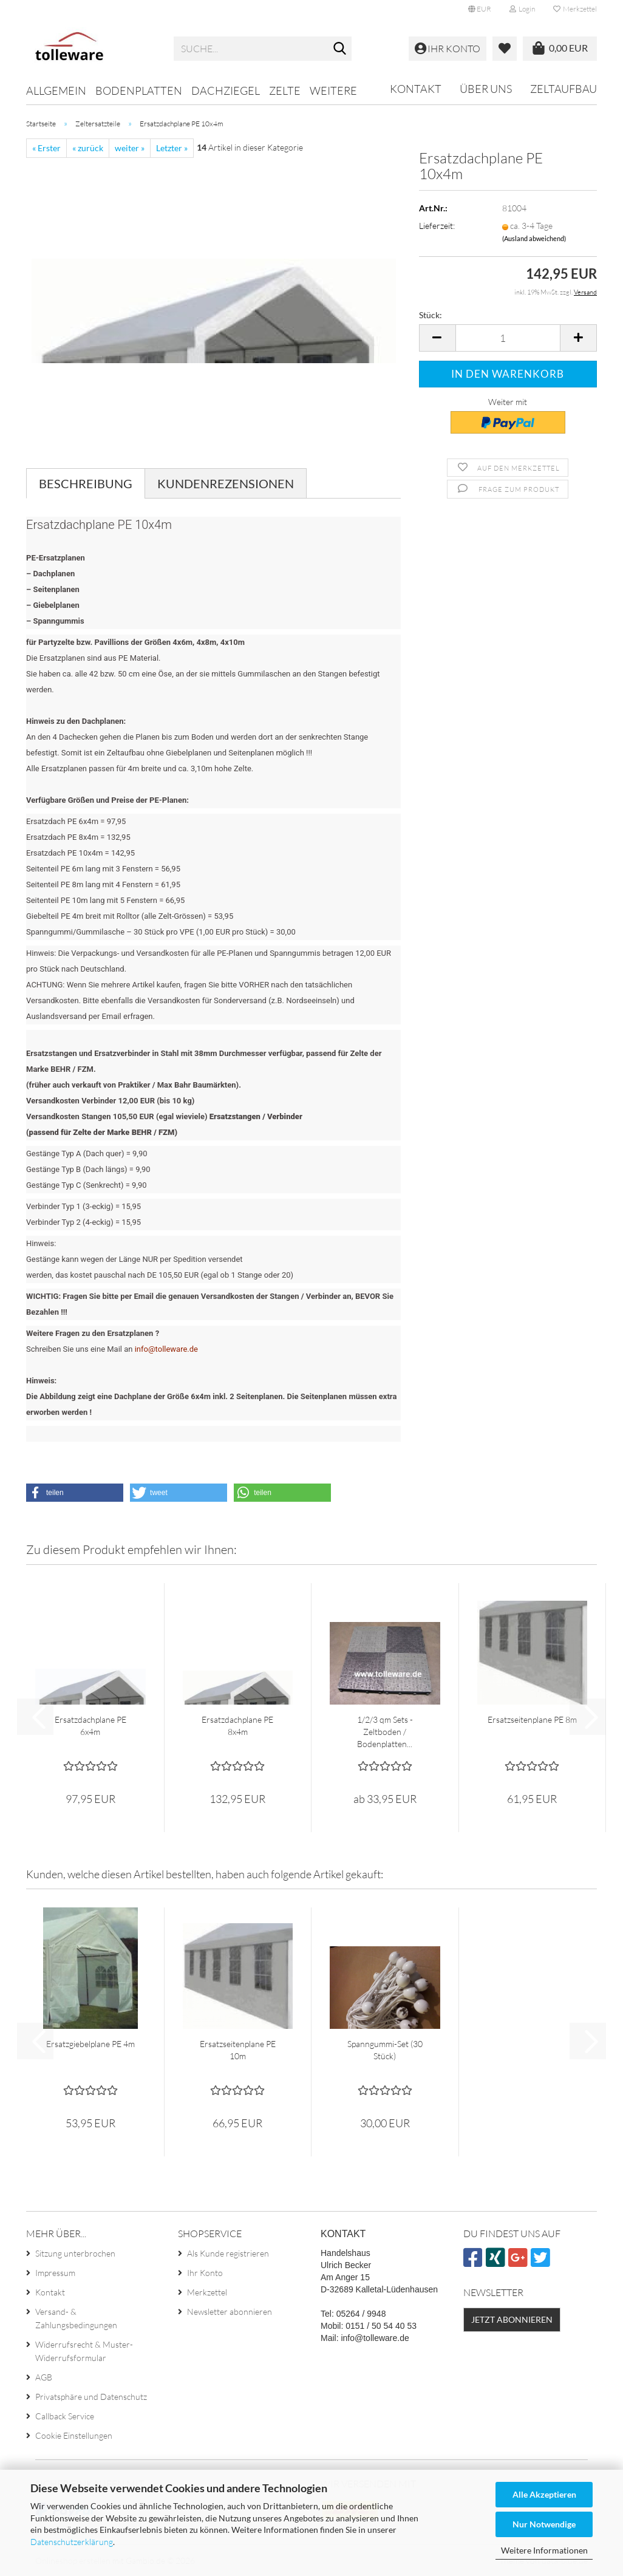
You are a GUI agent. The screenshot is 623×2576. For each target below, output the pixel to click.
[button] (479, 9)
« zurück (87, 148)
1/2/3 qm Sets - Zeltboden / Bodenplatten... (385, 1731)
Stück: (430, 315)
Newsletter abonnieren (229, 2311)
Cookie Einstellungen (73, 2435)
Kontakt (415, 88)
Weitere (333, 90)
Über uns (486, 88)
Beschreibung (85, 483)
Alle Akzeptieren (544, 2494)
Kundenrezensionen (225, 483)
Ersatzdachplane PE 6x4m (90, 1725)
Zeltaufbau (563, 88)
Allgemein (56, 90)
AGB (43, 2377)
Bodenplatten (138, 90)
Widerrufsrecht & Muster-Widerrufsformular (84, 2351)
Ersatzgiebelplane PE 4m (90, 2044)
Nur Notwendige (544, 2524)
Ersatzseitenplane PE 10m (238, 2050)
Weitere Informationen (544, 2550)
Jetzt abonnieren (512, 2319)
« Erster (46, 148)
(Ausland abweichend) (534, 238)
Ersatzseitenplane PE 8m (532, 1719)
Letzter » (172, 148)
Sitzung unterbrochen (75, 2253)
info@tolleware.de (166, 1349)
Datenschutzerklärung (71, 2542)
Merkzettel (575, 8)
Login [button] (522, 8)
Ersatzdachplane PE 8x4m (237, 1725)
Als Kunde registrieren (228, 2253)
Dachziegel (225, 90)
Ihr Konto (205, 2273)
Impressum (55, 2273)
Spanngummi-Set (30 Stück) (385, 2050)
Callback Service (64, 2416)
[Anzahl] (507, 338)
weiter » (130, 148)
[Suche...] (340, 49)
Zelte (285, 90)
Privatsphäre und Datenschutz (91, 2396)
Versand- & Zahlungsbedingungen (76, 2318)
